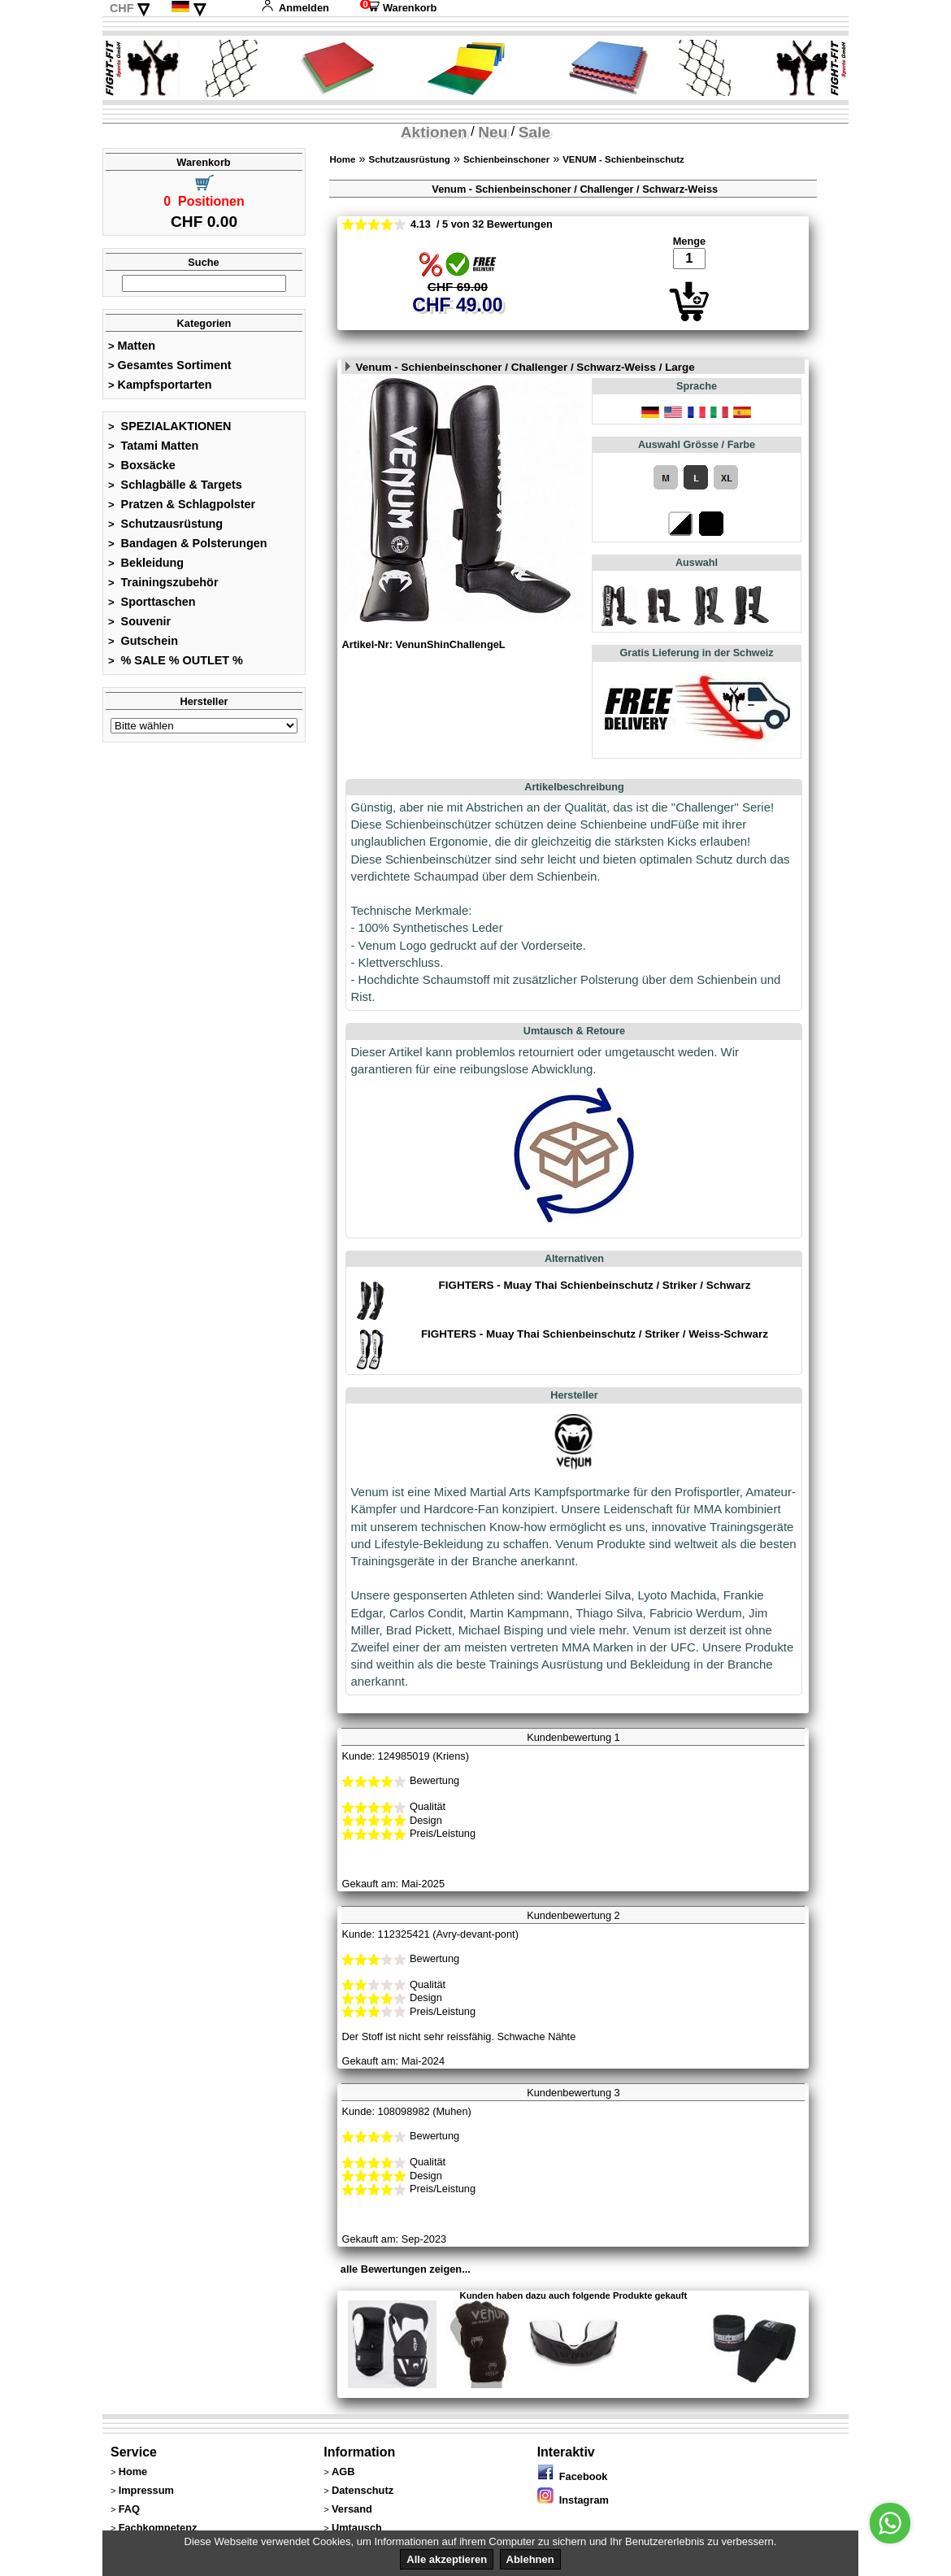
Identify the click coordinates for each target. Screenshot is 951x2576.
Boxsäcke (142, 465)
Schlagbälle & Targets (175, 484)
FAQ (129, 2509)
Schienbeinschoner (506, 159)
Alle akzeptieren (446, 2559)
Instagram (573, 2500)
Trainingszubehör (163, 582)
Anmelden (295, 8)
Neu (492, 132)
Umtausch (357, 2528)
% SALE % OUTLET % (175, 660)
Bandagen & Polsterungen (187, 543)
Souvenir (139, 621)
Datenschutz (362, 2490)
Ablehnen (530, 2559)
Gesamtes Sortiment (170, 365)
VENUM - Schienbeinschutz (623, 159)
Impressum (146, 2490)
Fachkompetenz (158, 2528)
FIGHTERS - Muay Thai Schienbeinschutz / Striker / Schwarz (594, 1285)
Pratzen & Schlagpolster (181, 504)
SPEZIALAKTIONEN (170, 426)
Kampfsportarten (160, 384)
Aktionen (434, 132)
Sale (534, 132)
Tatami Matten (153, 445)
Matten (131, 345)
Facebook (572, 2476)
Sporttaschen (152, 601)
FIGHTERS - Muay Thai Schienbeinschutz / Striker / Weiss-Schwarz (594, 1334)
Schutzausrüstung (165, 523)
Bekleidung (146, 562)
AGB (343, 2471)
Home (342, 159)
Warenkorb (398, 8)
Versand (352, 2509)
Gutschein (143, 640)
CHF (122, 8)
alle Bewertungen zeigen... (406, 2269)
